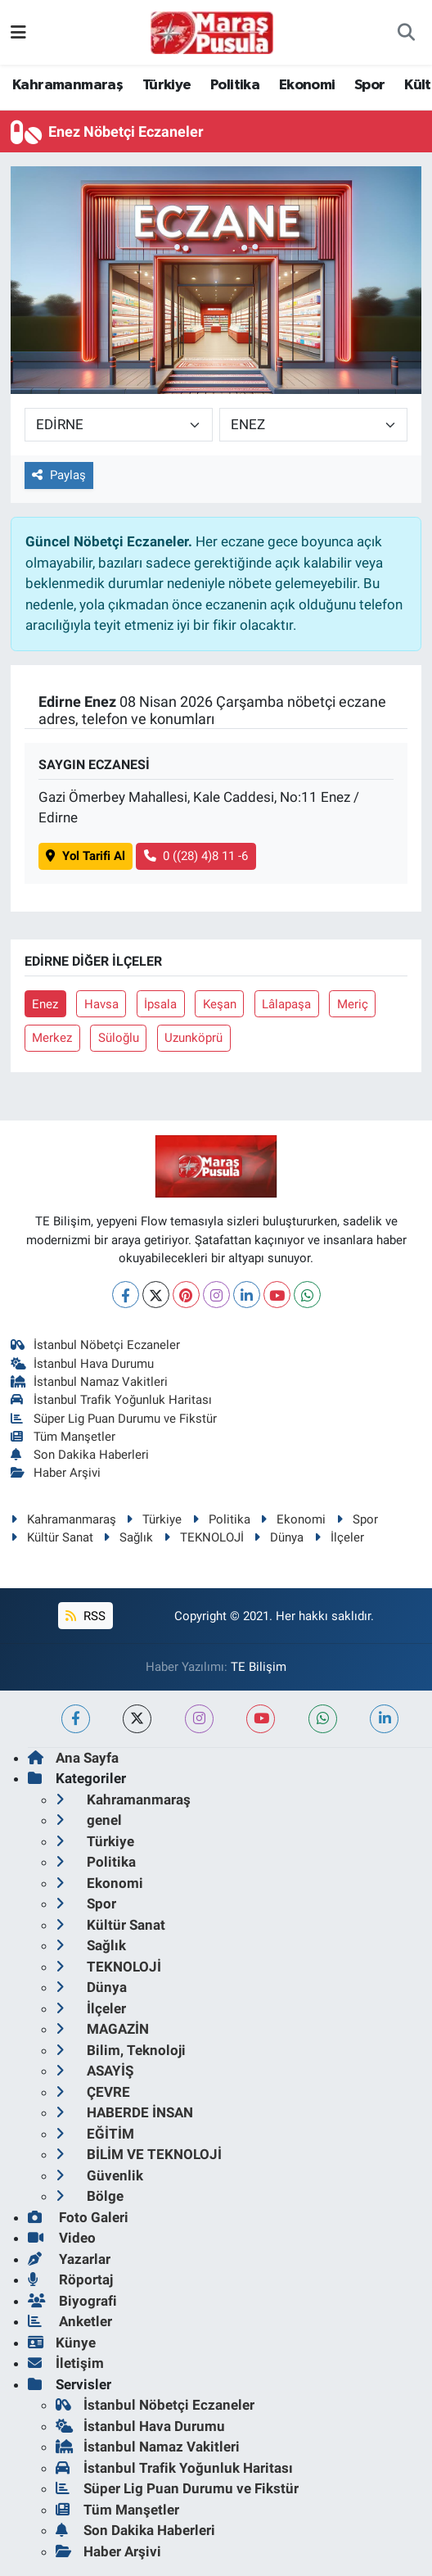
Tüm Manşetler (63, 1436)
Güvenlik (99, 2175)
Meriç (352, 1004)
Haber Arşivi (56, 1472)
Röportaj (70, 2279)
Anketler (70, 2321)
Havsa (101, 1004)
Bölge (90, 2196)
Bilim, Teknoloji (121, 2050)
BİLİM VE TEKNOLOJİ (139, 2154)
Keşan (219, 1004)
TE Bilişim (258, 1666)
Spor (369, 85)
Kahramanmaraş (67, 85)
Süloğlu (118, 1037)
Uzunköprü (193, 1037)
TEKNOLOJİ (204, 1537)
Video (62, 2238)
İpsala (160, 1004)
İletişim (66, 2363)
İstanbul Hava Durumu (83, 1363)
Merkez (52, 1037)
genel (89, 1820)
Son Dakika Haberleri (80, 1454)
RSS (85, 1616)
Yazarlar (69, 2259)
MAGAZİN (102, 2029)
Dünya (279, 1537)
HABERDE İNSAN (124, 2112)
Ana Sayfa (73, 1758)
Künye (62, 2342)
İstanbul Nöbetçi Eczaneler (96, 1345)
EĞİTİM (95, 2134)
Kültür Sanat (52, 1537)
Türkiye (166, 85)
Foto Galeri (78, 2217)
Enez (45, 1004)
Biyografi (72, 2301)
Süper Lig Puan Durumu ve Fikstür (114, 1418)
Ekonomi (307, 85)
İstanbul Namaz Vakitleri (90, 1381)
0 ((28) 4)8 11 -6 (196, 856)
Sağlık (128, 1537)
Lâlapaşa (286, 1004)
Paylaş (59, 475)
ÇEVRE (93, 2092)
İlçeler (339, 1537)
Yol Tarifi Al (85, 856)
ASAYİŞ (94, 2070)
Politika (234, 85)
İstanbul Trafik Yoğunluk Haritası (112, 1399)
